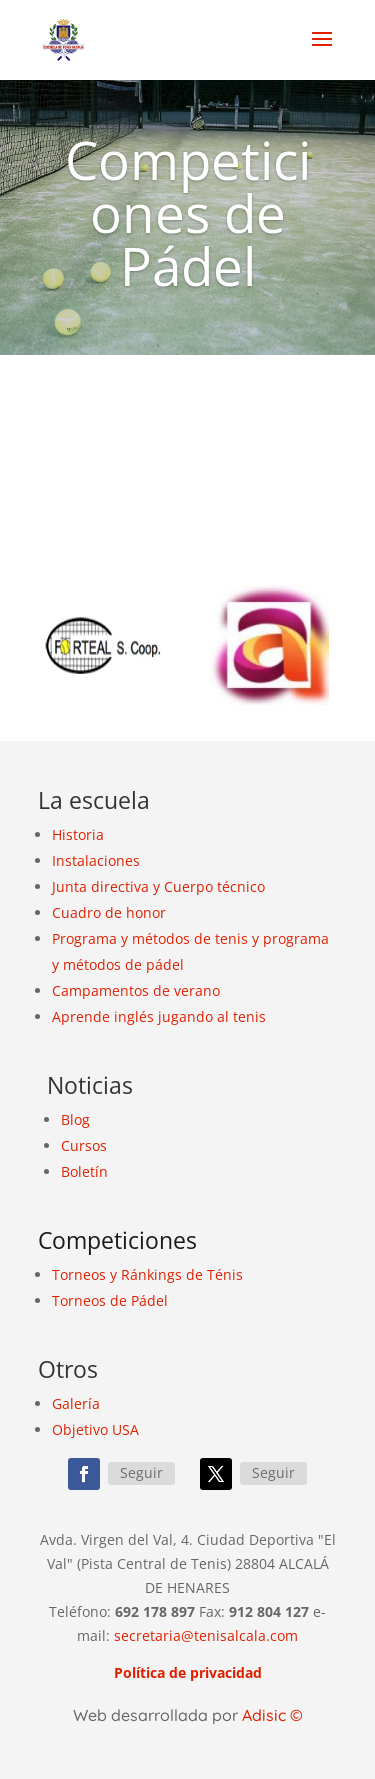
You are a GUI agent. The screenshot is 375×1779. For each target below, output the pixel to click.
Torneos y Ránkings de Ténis (147, 1274)
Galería (76, 1403)
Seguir (141, 1472)
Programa (84, 938)
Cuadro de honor (109, 912)
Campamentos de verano (136, 990)
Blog (75, 1119)
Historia (78, 834)
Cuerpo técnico (214, 886)
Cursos (84, 1145)
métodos (161, 938)
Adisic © (272, 1715)
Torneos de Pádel (110, 1300)
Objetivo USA (95, 1429)
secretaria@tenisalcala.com (206, 1635)
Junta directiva (100, 886)
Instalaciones (96, 860)
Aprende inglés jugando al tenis (159, 1016)
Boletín (84, 1171)
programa (296, 938)
